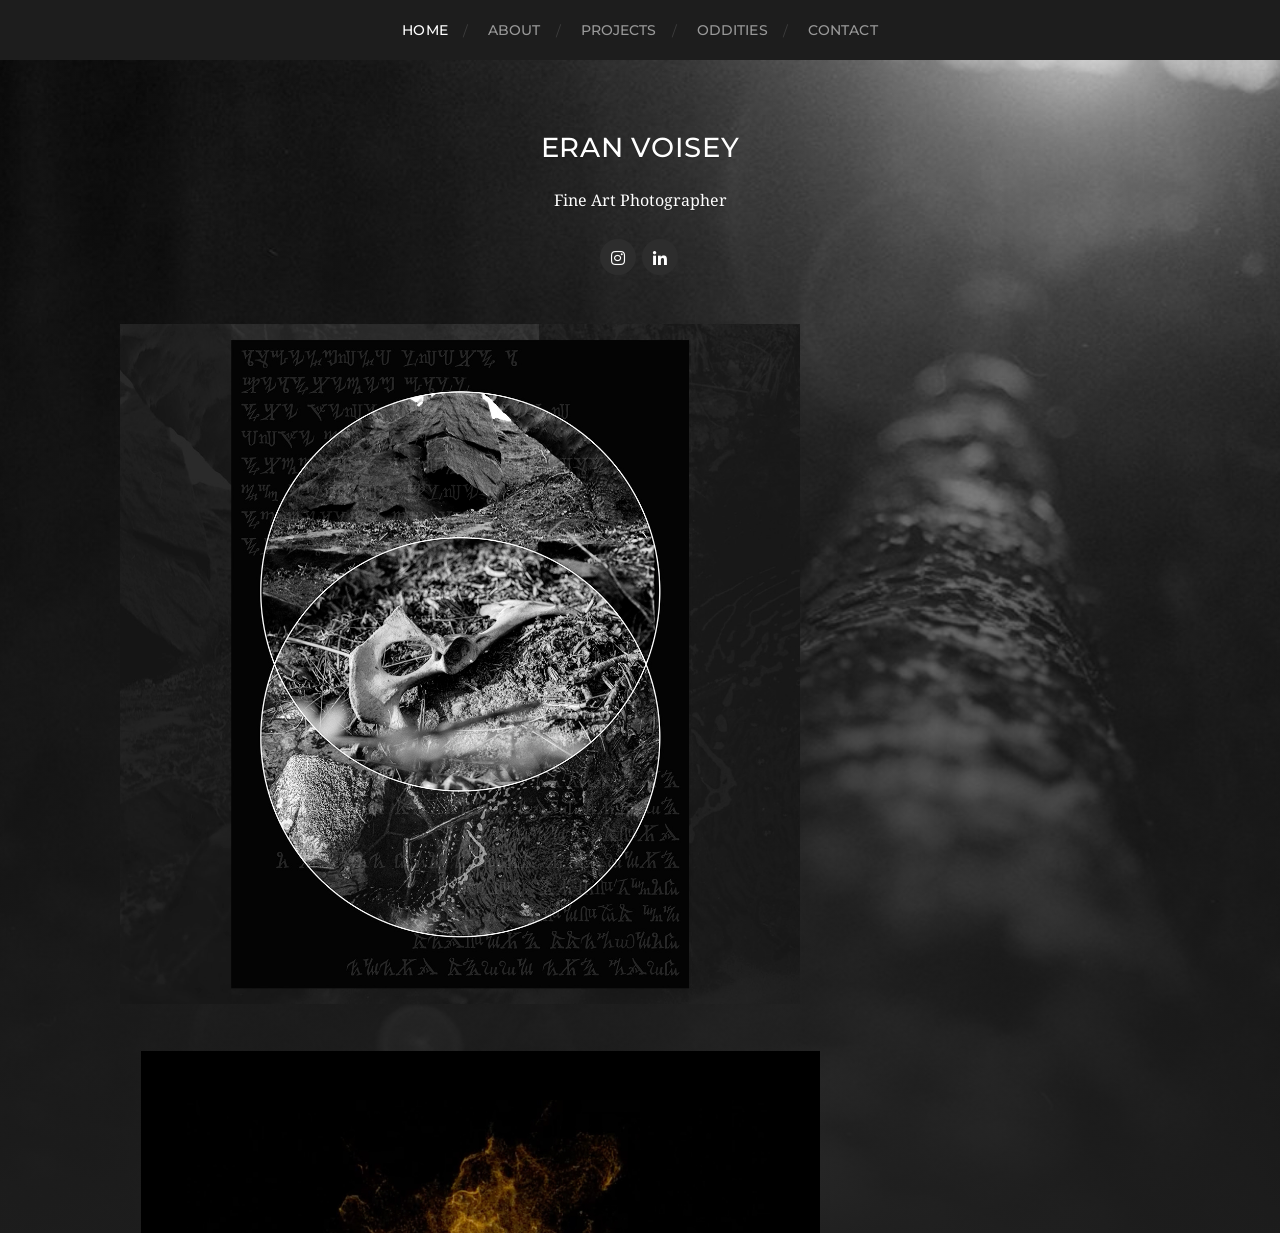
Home (425, 30)
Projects (619, 30)
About (514, 30)
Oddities (732, 30)
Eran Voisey (640, 147)
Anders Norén (678, 1145)
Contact (843, 30)
